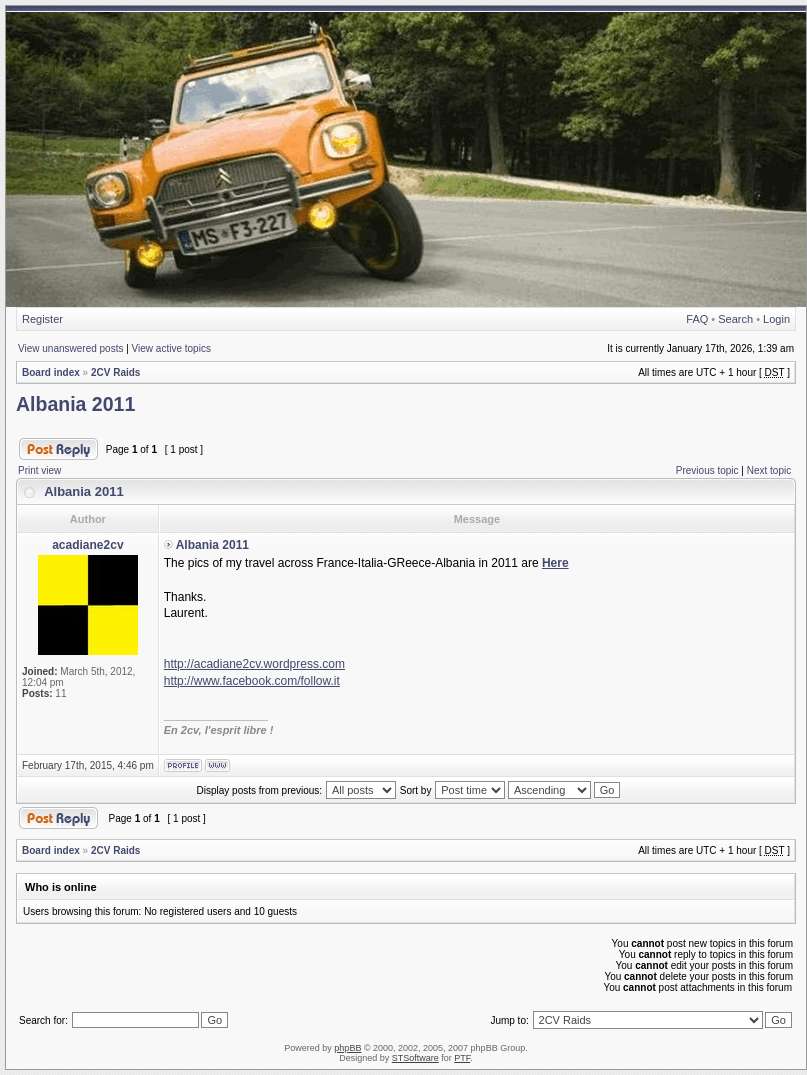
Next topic (769, 470)
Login (776, 319)
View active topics (171, 348)
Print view (39, 470)
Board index (51, 372)
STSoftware (415, 1058)
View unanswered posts (70, 348)
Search (735, 319)
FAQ (697, 319)
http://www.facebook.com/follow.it (252, 681)
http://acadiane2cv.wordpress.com (254, 664)
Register (42, 319)
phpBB (347, 1048)
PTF (462, 1058)
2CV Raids (115, 372)
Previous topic (707, 470)
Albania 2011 (75, 404)
